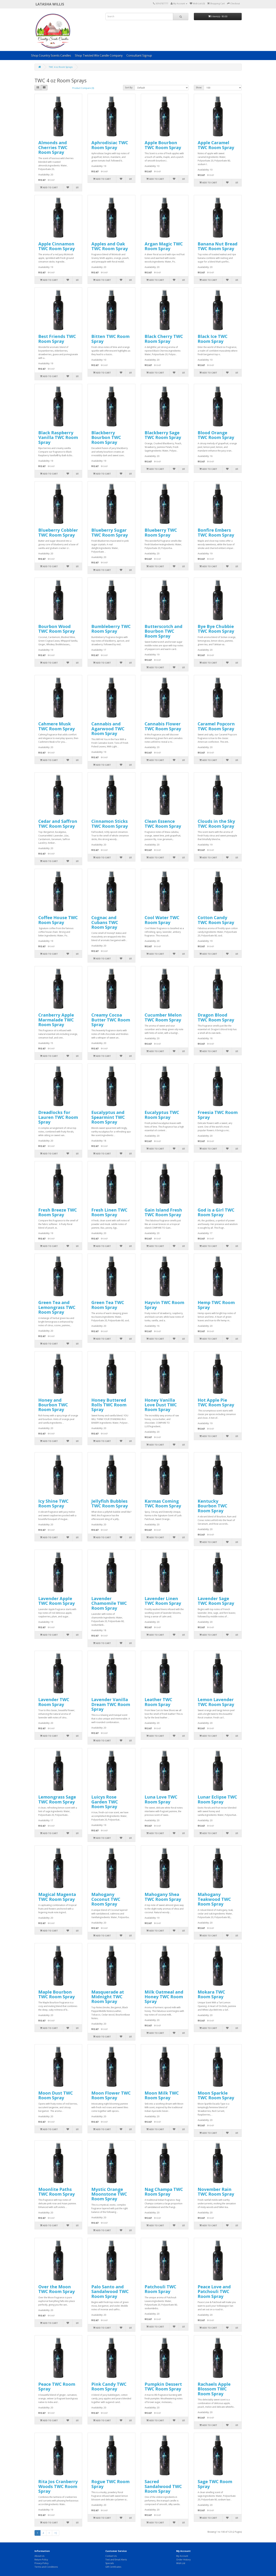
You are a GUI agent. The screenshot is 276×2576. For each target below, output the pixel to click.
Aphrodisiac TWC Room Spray (109, 144)
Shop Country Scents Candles (51, 56)
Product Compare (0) (83, 88)
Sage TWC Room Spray (215, 2483)
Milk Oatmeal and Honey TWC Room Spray (164, 1996)
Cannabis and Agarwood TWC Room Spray (107, 728)
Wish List (180, 2563)
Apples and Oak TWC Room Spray (109, 246)
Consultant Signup (139, 56)
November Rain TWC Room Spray (216, 2191)
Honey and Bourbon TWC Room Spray (53, 1405)
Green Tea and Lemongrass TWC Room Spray (56, 1307)
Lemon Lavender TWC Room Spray (216, 1701)
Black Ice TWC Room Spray (212, 338)
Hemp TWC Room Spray (216, 1304)
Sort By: (129, 87)
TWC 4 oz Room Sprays (60, 67)
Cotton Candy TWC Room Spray (216, 919)
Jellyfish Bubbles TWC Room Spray (109, 1503)
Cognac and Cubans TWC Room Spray (104, 922)
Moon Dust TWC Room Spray (55, 2095)
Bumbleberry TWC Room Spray (111, 628)
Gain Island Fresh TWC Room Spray (163, 1212)
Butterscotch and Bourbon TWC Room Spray (163, 631)
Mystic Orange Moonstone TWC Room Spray (109, 2194)
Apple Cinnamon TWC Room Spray (56, 246)
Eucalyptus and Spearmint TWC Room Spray (108, 1117)
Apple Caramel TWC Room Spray (216, 144)
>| (55, 2532)
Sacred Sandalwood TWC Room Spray (163, 2486)
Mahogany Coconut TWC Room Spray (105, 1899)
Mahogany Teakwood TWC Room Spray (214, 1899)
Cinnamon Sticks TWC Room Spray (109, 823)
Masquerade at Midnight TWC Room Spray (107, 1996)
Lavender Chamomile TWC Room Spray (109, 1603)
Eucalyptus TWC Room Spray (162, 1114)
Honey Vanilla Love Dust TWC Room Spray (161, 1405)
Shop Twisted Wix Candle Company (99, 56)
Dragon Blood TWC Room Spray (216, 1017)
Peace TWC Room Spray (56, 2386)
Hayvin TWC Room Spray (164, 1304)
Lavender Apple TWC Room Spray (56, 1600)
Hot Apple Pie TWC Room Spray (216, 1402)
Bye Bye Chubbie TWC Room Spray (216, 628)
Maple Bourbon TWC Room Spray (56, 1994)
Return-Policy (41, 2559)
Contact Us (111, 2555)
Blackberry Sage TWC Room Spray (163, 435)
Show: (199, 87)
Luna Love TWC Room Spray (161, 1799)
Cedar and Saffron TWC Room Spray (57, 823)
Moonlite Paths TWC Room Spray (56, 2191)
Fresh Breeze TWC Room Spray (57, 1212)
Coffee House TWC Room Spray (58, 919)
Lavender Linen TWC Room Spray (163, 1600)
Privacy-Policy (42, 2563)
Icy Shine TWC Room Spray (53, 1503)
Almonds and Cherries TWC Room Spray (52, 147)
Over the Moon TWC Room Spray (56, 2289)
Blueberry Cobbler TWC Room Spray (58, 532)
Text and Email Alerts (116, 2559)
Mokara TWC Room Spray (211, 1994)
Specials (109, 2563)
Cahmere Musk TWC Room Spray (56, 726)
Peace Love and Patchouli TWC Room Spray (214, 2291)
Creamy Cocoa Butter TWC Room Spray (110, 1019)
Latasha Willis (49, 4)
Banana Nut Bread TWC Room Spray (217, 246)
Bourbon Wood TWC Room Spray (56, 628)
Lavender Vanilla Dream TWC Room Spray (110, 1704)
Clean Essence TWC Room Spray (163, 823)
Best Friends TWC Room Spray (57, 338)
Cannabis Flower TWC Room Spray (163, 726)
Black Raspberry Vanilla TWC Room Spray (58, 437)
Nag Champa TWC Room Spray (164, 2191)
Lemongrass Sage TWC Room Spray (57, 1799)
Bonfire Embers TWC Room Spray (216, 532)
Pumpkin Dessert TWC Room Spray (163, 2386)
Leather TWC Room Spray (158, 1701)
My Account (182, 2555)
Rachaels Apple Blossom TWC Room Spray (214, 2389)
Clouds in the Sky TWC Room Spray (216, 823)
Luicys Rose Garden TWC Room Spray (104, 1801)
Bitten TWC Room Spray (110, 338)
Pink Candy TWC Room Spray (108, 2386)
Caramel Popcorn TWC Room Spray (216, 726)
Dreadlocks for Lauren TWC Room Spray (58, 1117)
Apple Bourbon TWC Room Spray (163, 144)
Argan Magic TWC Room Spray (164, 246)
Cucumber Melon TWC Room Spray (163, 1017)
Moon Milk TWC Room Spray (162, 2095)
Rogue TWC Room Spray (110, 2483)
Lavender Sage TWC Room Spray (216, 1600)
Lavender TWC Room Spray (53, 1701)
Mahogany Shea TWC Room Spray (163, 1896)
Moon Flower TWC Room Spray (111, 2095)
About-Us (39, 2555)
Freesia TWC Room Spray (218, 1114)
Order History (183, 2559)
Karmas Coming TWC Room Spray (163, 1503)
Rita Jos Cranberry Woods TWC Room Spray (58, 2486)
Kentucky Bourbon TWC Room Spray (212, 1506)
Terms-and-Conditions (46, 2566)
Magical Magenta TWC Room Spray (57, 1896)
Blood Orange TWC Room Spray (216, 435)
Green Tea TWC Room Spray (107, 1304)
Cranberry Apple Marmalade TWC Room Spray (56, 1019)
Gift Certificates (113, 2566)
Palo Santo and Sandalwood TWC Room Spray (110, 2291)
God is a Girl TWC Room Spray (216, 1212)
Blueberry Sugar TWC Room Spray (109, 532)
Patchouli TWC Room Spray (160, 2289)
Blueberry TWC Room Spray (161, 532)
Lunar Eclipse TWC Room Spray (217, 1799)
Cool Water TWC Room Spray (162, 919)
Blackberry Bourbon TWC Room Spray (106, 437)
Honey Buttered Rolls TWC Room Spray (108, 1405)
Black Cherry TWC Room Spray (164, 338)
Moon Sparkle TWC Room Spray (216, 2095)
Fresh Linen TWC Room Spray (109, 1212)
